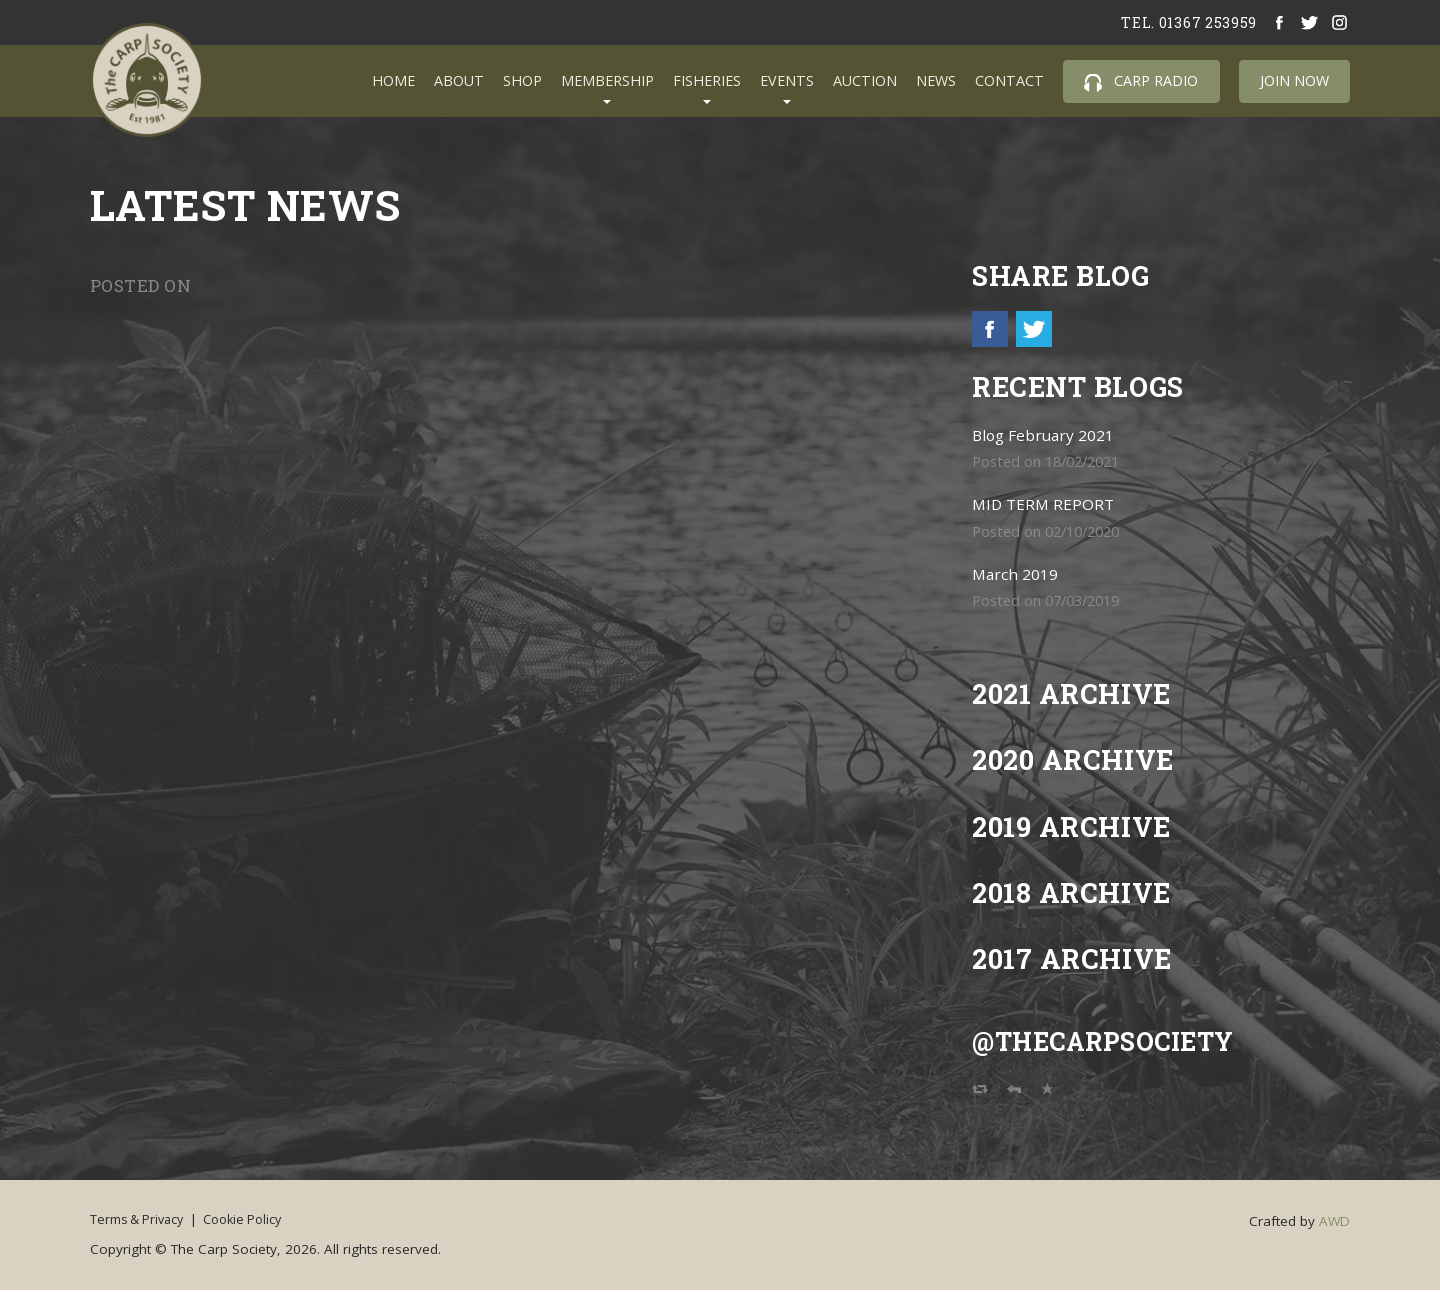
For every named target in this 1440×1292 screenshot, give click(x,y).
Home (393, 80)
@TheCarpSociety (1114, 1043)
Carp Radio (1141, 81)
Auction (865, 80)
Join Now (1294, 80)
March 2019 (1016, 576)
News (936, 80)
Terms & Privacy (141, 1222)
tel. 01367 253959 (1185, 22)
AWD (1334, 1224)
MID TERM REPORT (1045, 506)
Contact (1009, 80)
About (459, 80)
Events (787, 80)
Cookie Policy (262, 1222)
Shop (522, 80)
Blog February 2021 (1047, 437)
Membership (607, 80)
